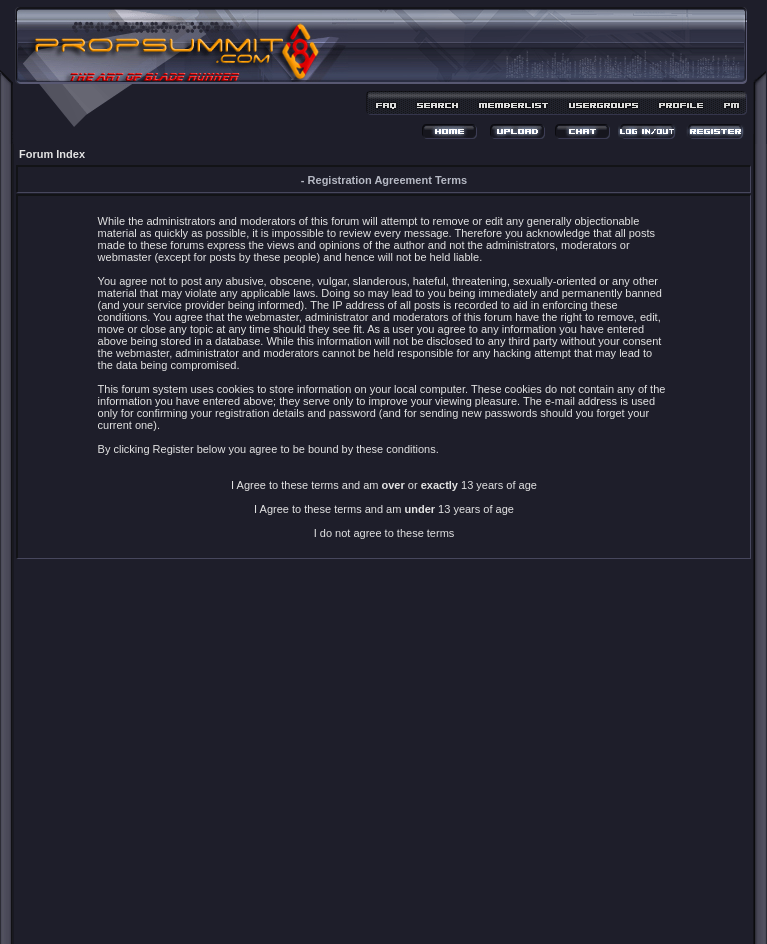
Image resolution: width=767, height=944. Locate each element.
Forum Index (52, 154)
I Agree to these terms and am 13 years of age (384, 509)
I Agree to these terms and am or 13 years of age (384, 485)
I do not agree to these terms (384, 533)
